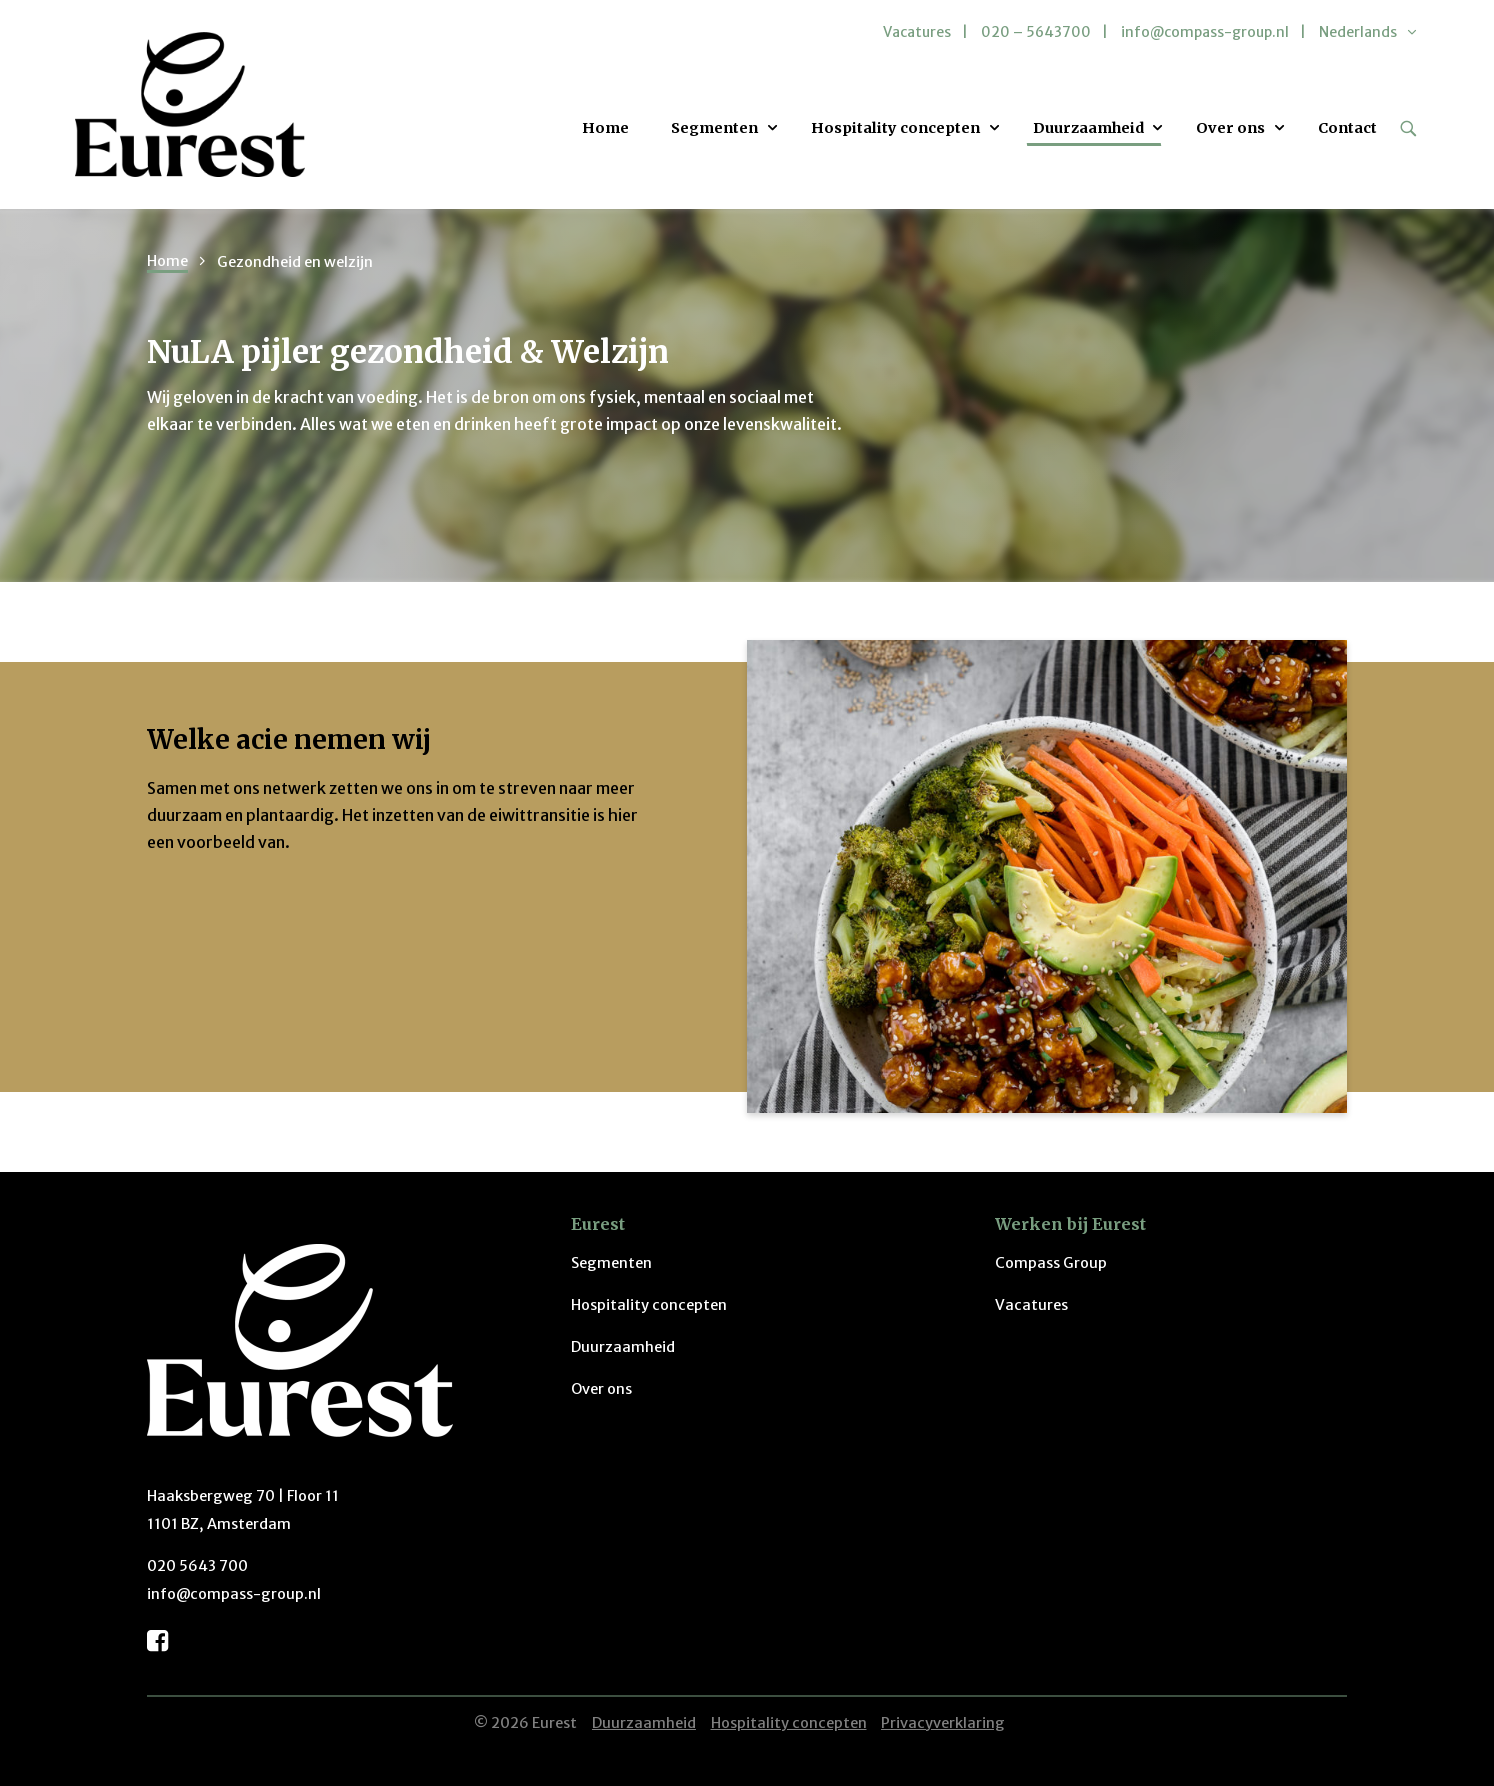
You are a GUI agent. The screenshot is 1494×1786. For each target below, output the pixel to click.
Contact (1347, 128)
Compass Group (1051, 1263)
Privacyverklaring (943, 1723)
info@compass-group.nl (1205, 32)
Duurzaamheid (1088, 128)
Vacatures (917, 32)
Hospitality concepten (895, 128)
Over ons (1230, 128)
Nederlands (1358, 32)
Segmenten (714, 128)
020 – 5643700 (1036, 32)
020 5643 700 (197, 1566)
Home (605, 128)
